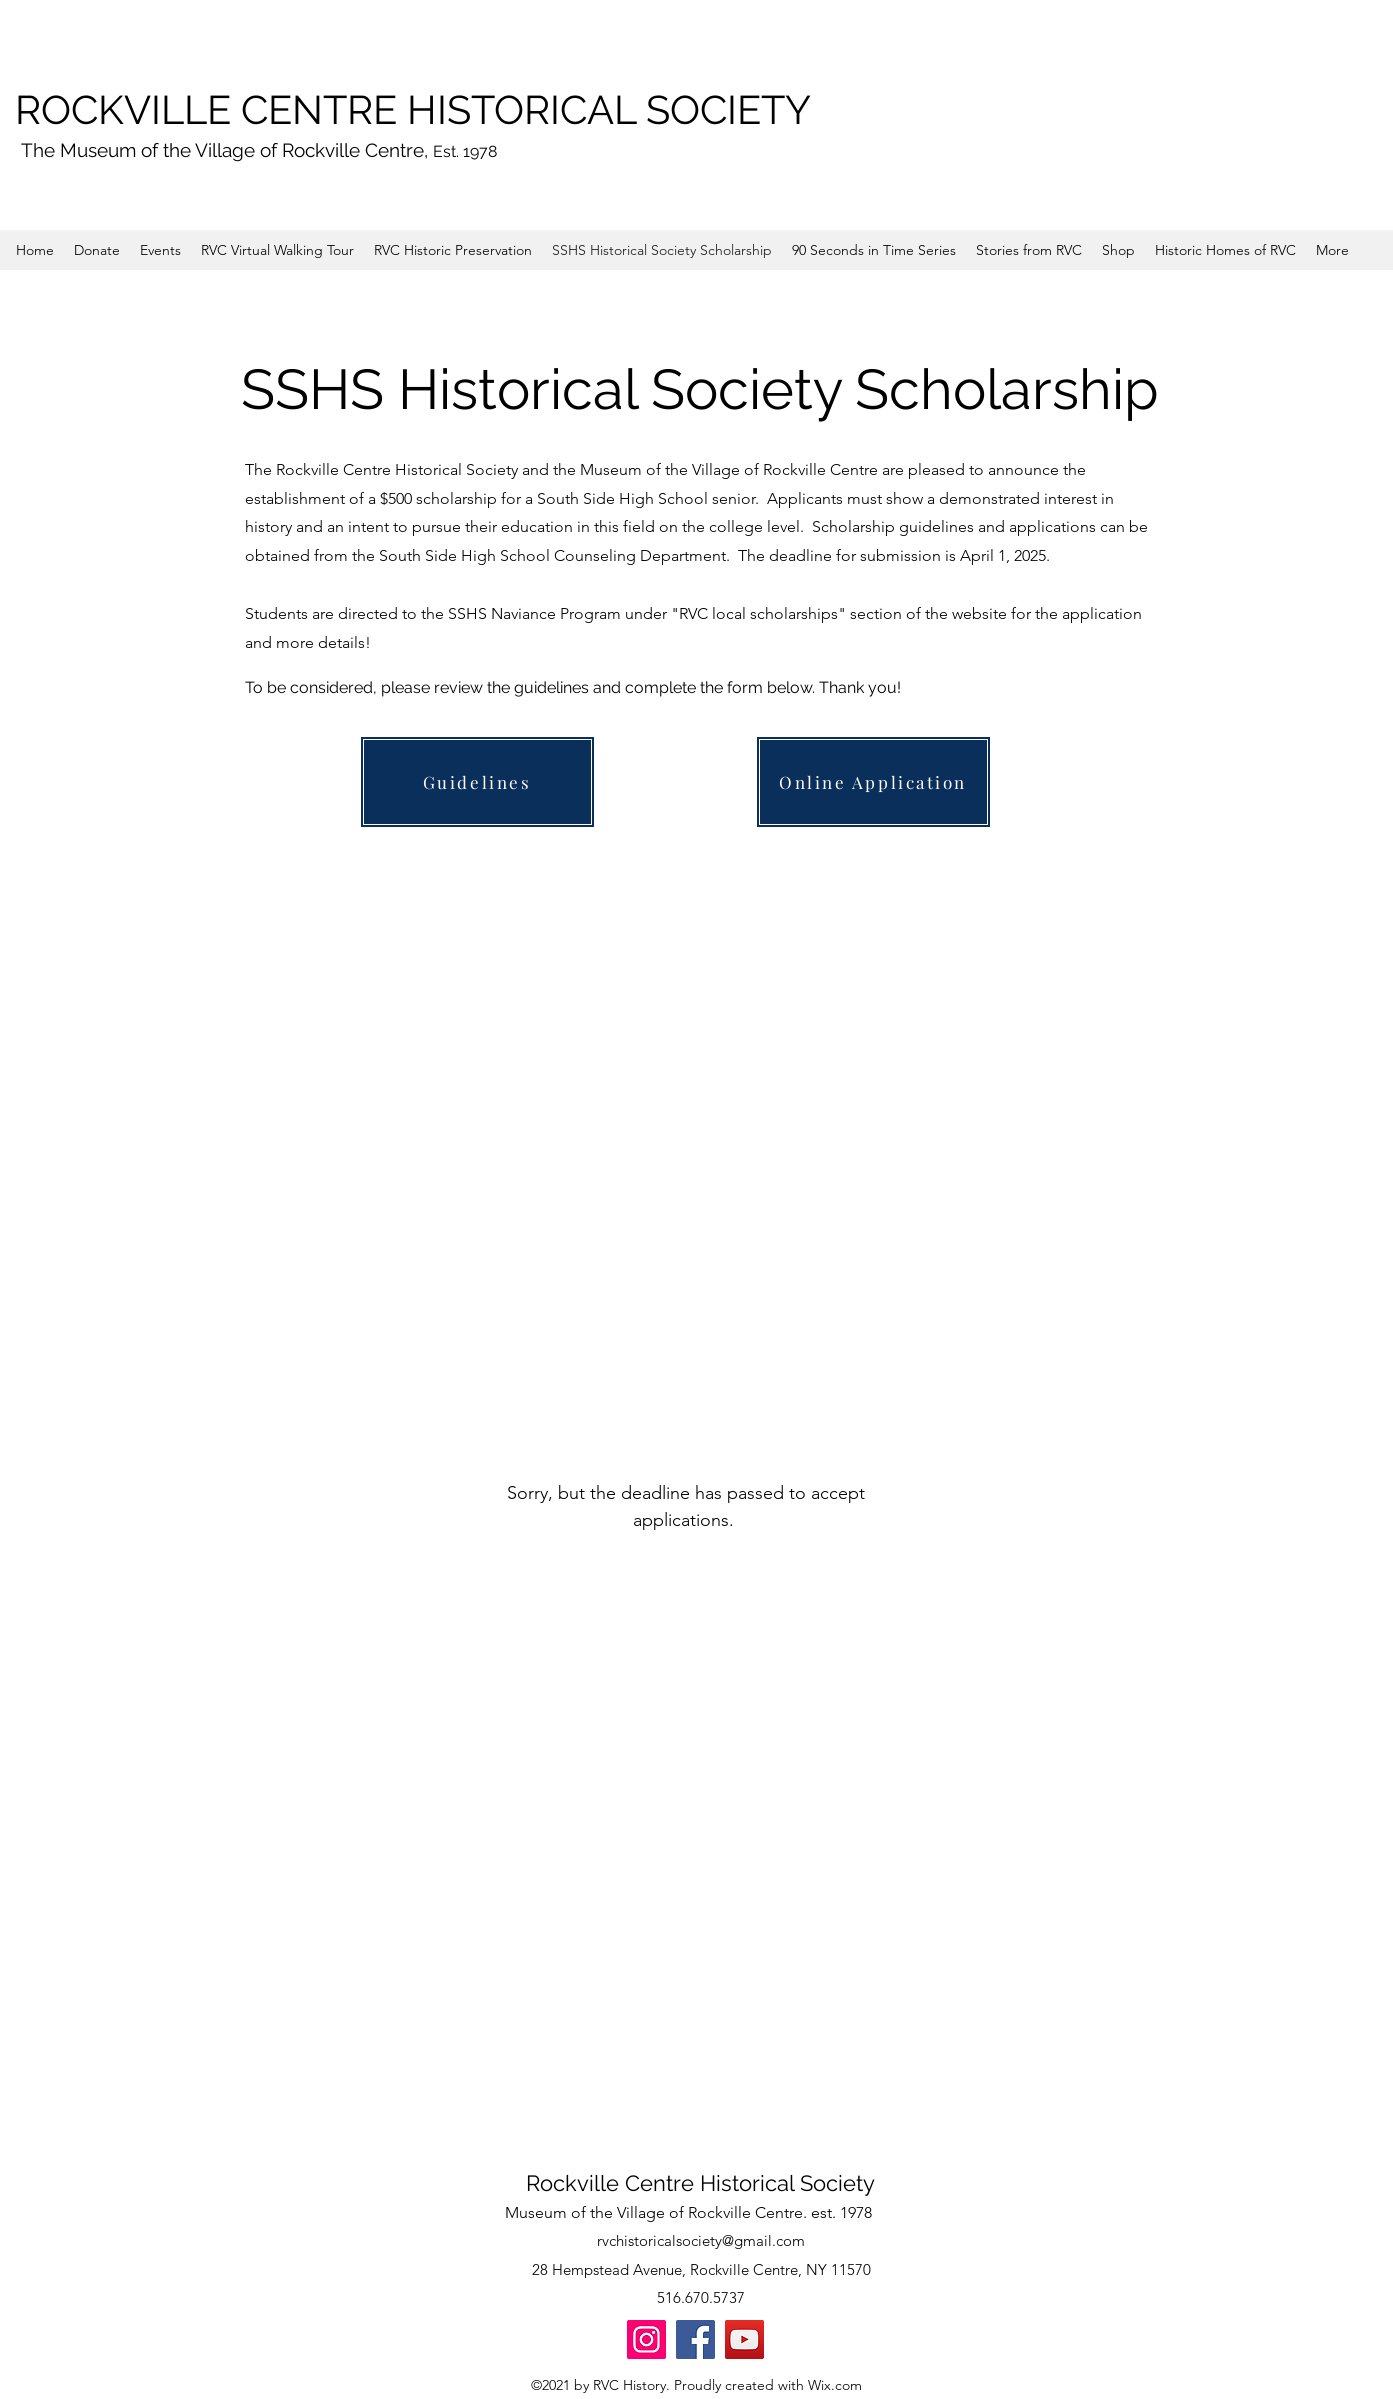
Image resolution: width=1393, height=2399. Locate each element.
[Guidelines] (477, 782)
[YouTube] (744, 2339)
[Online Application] (873, 782)
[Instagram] (646, 2339)
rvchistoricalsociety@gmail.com (701, 2240)
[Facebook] (695, 2339)
